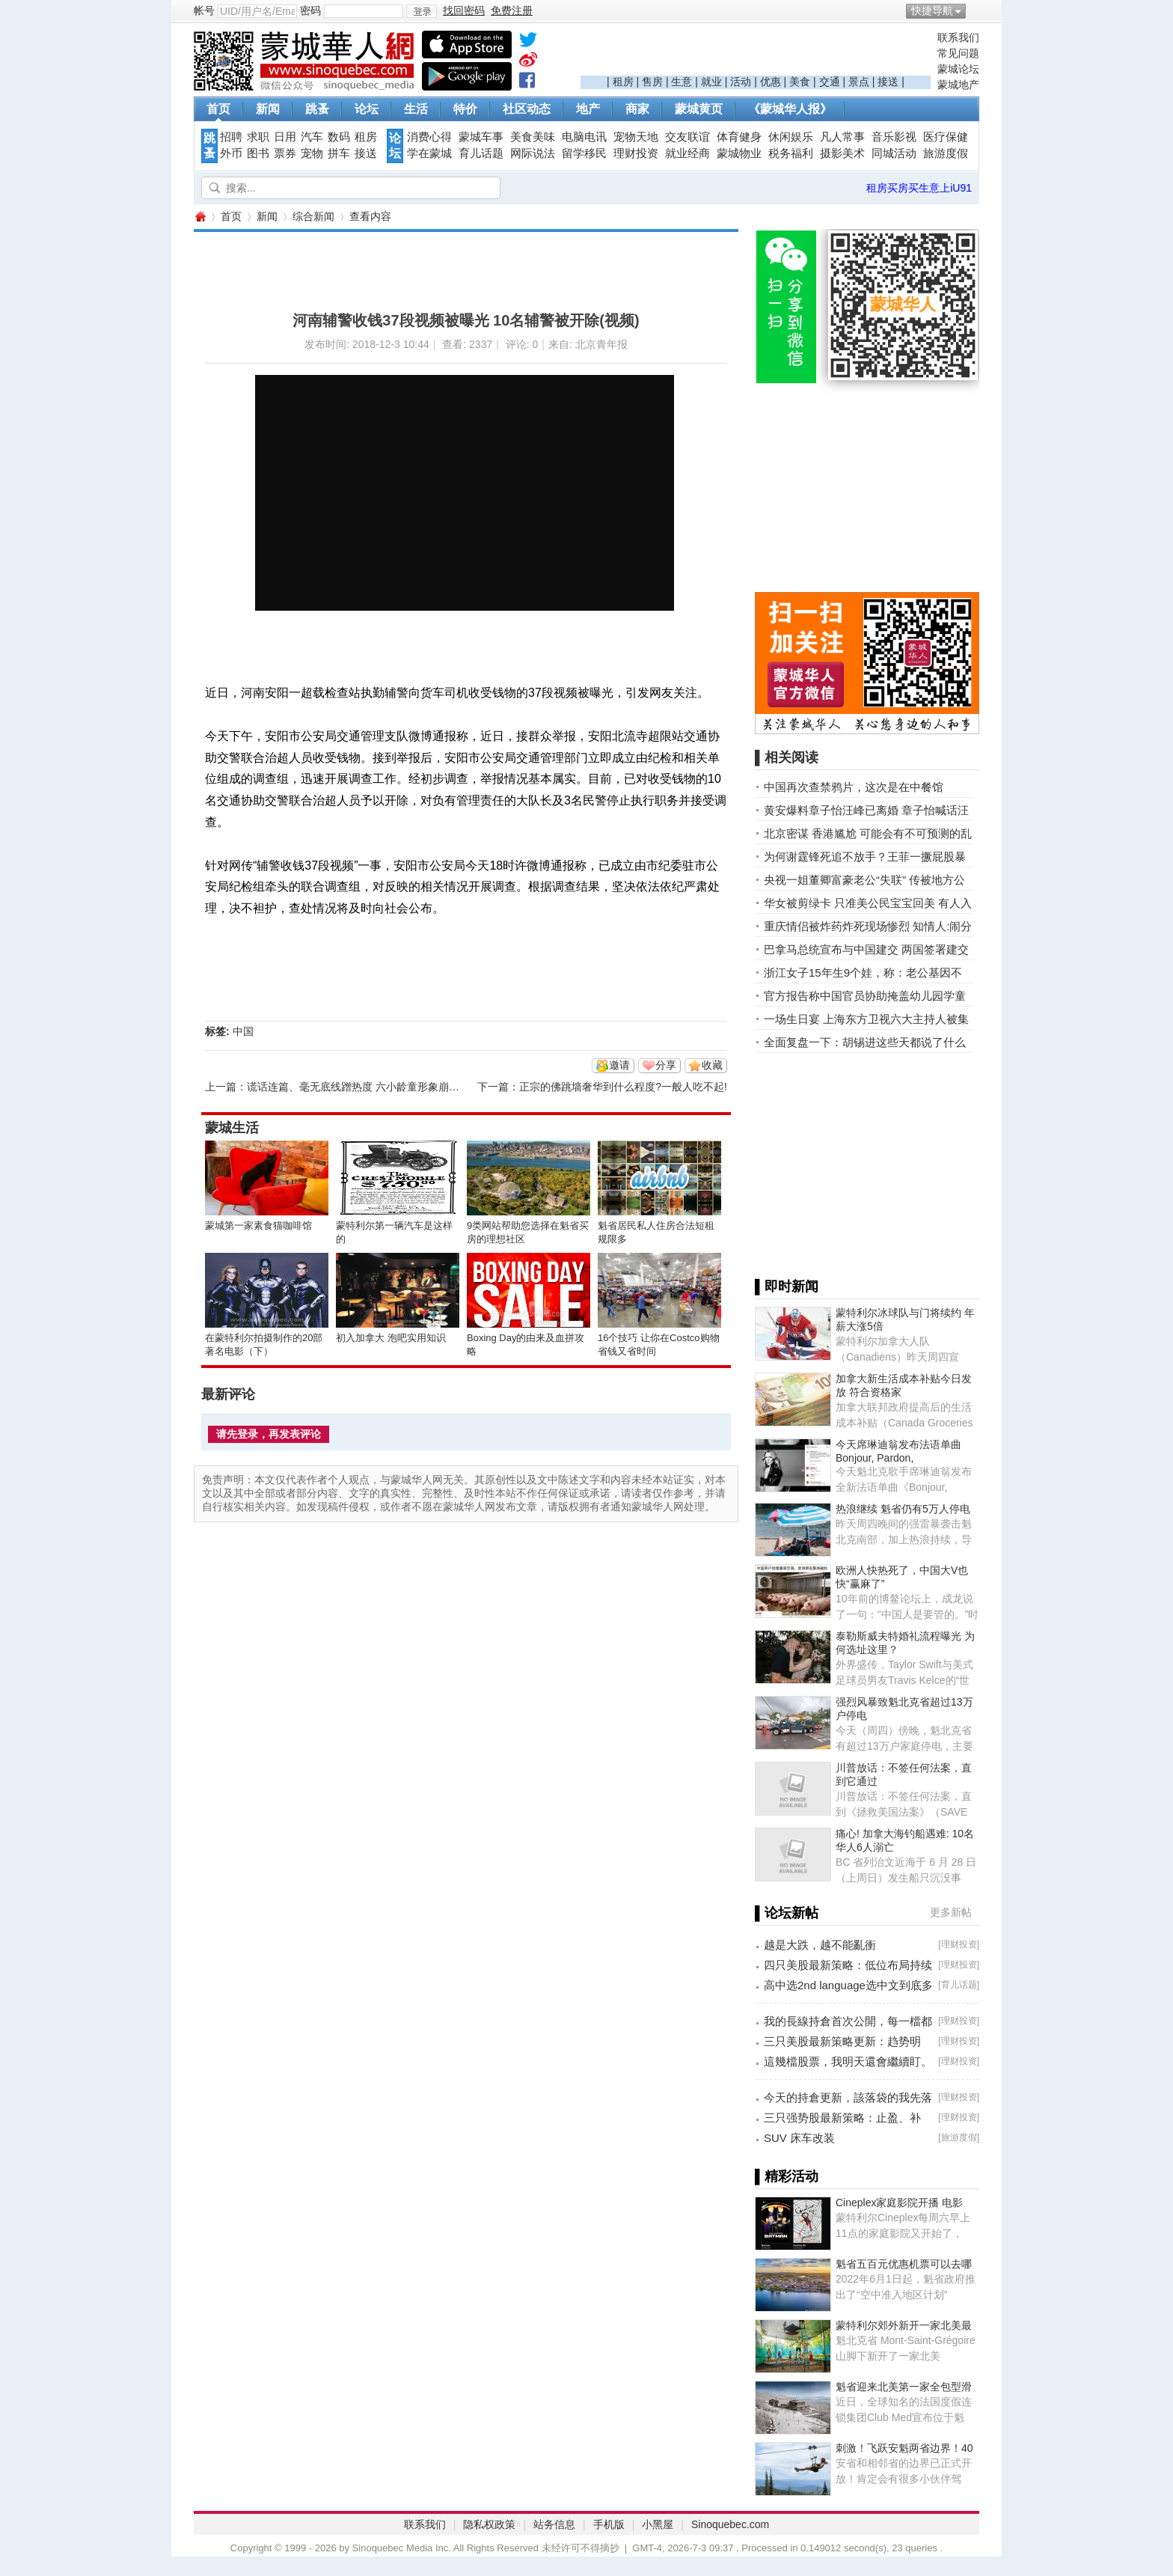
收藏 (712, 1065)
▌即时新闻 (786, 1286)
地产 (588, 109)
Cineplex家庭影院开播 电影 (899, 2203)
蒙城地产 (958, 85)
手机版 (609, 2524)
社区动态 (527, 109)
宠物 (312, 153)
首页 (218, 109)
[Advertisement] (756, 53)
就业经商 (687, 153)
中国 (243, 1031)
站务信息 (554, 2524)
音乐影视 (894, 137)
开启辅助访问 (975, 10)
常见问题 (958, 53)
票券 (285, 153)
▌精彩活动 (786, 2176)
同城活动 (894, 153)
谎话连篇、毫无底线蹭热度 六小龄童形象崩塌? (356, 1087)
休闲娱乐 (790, 137)
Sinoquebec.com (730, 2524)
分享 (665, 1065)
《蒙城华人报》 (790, 109)
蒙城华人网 (200, 217)
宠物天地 (635, 137)
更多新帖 (951, 1912)
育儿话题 (481, 153)
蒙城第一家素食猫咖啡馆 (258, 1225)
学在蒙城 (429, 153)
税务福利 (790, 153)
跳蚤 (317, 109)
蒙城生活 (232, 1127)
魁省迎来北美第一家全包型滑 (904, 2387)
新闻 (268, 109)
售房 (652, 82)
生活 (416, 109)
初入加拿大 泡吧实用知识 (391, 1337)
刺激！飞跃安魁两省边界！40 (904, 2448)
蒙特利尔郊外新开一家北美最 (904, 2325)
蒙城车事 (481, 137)
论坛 (367, 109)
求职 (258, 137)
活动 (740, 82)
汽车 (312, 137)
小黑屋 (657, 2524)
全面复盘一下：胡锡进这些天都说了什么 (865, 1042)
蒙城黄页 (699, 109)
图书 (258, 153)
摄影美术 (842, 153)
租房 (623, 82)
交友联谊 (687, 137)
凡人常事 (842, 137)
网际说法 (532, 153)
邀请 (619, 1065)
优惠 (770, 82)
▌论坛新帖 (786, 1912)
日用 (285, 137)
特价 (465, 109)
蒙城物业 (739, 153)
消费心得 (429, 137)
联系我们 (958, 37)
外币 (231, 153)
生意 (681, 82)
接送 (888, 82)
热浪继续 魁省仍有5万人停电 (903, 1509)
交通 (829, 82)
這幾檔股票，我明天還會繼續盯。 (848, 2061)
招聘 (231, 137)
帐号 (204, 10)
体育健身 (739, 137)
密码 (310, 10)
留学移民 (584, 153)
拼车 (339, 153)
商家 (637, 109)
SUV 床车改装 (799, 2137)
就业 (711, 82)
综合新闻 (313, 216)
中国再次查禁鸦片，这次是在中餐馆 (853, 787)
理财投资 (635, 153)
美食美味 (532, 137)
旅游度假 (945, 153)
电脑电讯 (584, 137)
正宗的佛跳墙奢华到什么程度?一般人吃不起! (623, 1087)
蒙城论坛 (958, 69)
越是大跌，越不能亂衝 (820, 1944)
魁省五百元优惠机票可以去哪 (904, 2264)
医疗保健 (945, 137)
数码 (339, 137)
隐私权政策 (489, 2524)
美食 (799, 82)
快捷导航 (932, 10)
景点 (858, 82)
